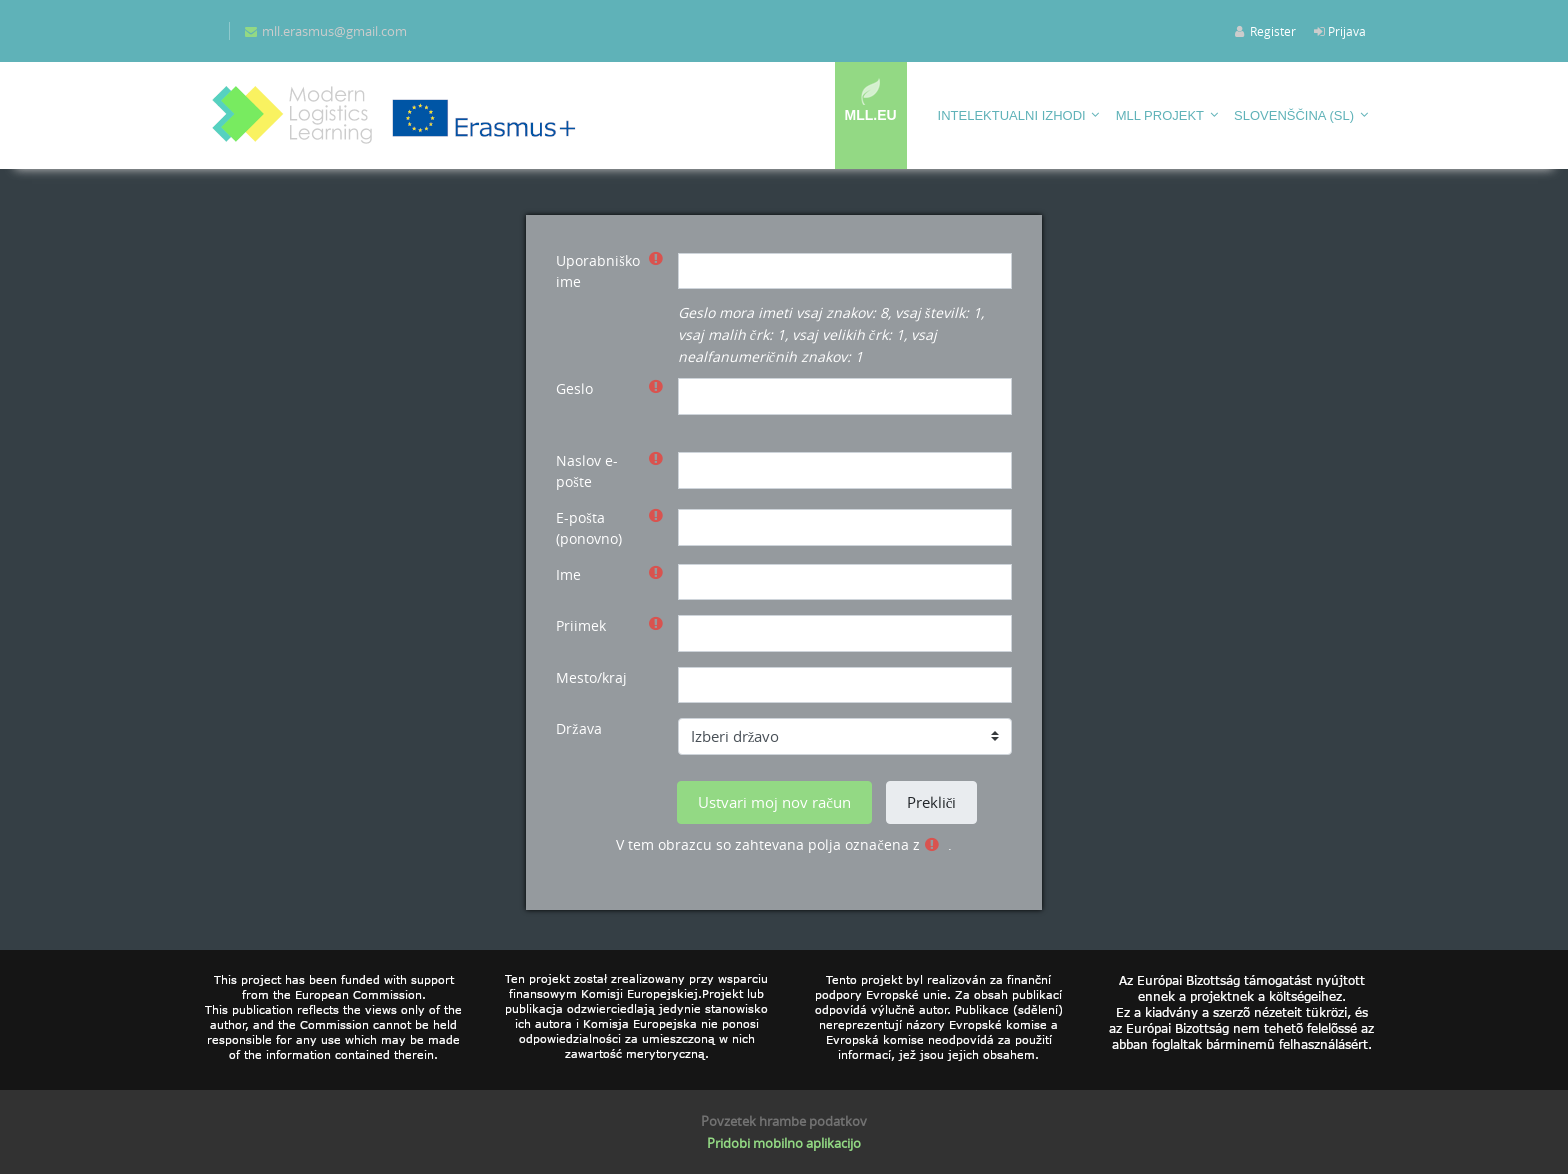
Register (1273, 31)
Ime (568, 574)
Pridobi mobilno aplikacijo (784, 1143)
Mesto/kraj (591, 677)
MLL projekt (1160, 115)
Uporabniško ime (597, 271)
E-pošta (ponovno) (589, 528)
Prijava (1347, 31)
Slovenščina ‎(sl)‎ (1294, 115)
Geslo (574, 388)
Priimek (581, 625)
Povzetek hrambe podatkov (784, 1121)
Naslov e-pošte (587, 471)
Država (578, 728)
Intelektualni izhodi (1012, 115)
